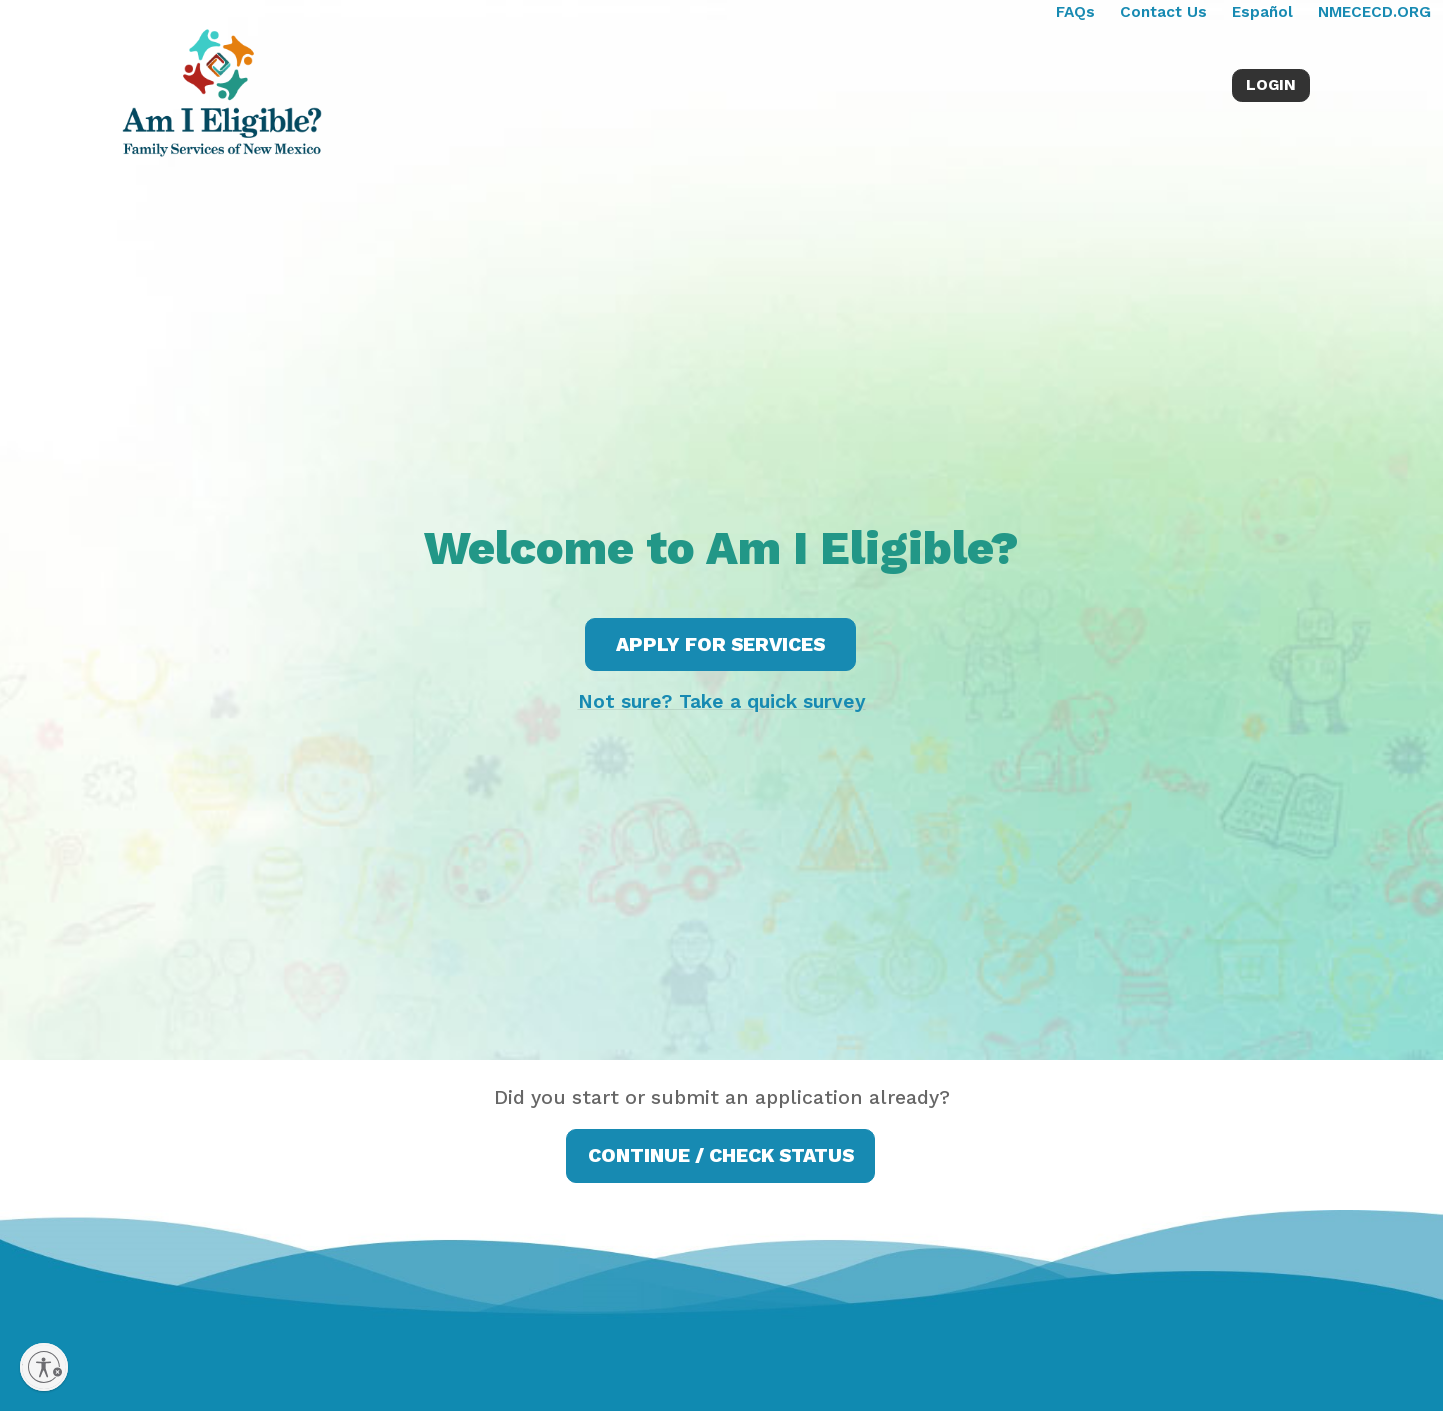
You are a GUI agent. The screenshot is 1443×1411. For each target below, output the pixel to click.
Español (1262, 12)
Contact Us (1163, 12)
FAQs (1075, 12)
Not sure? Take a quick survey (722, 701)
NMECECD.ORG (1374, 12)
